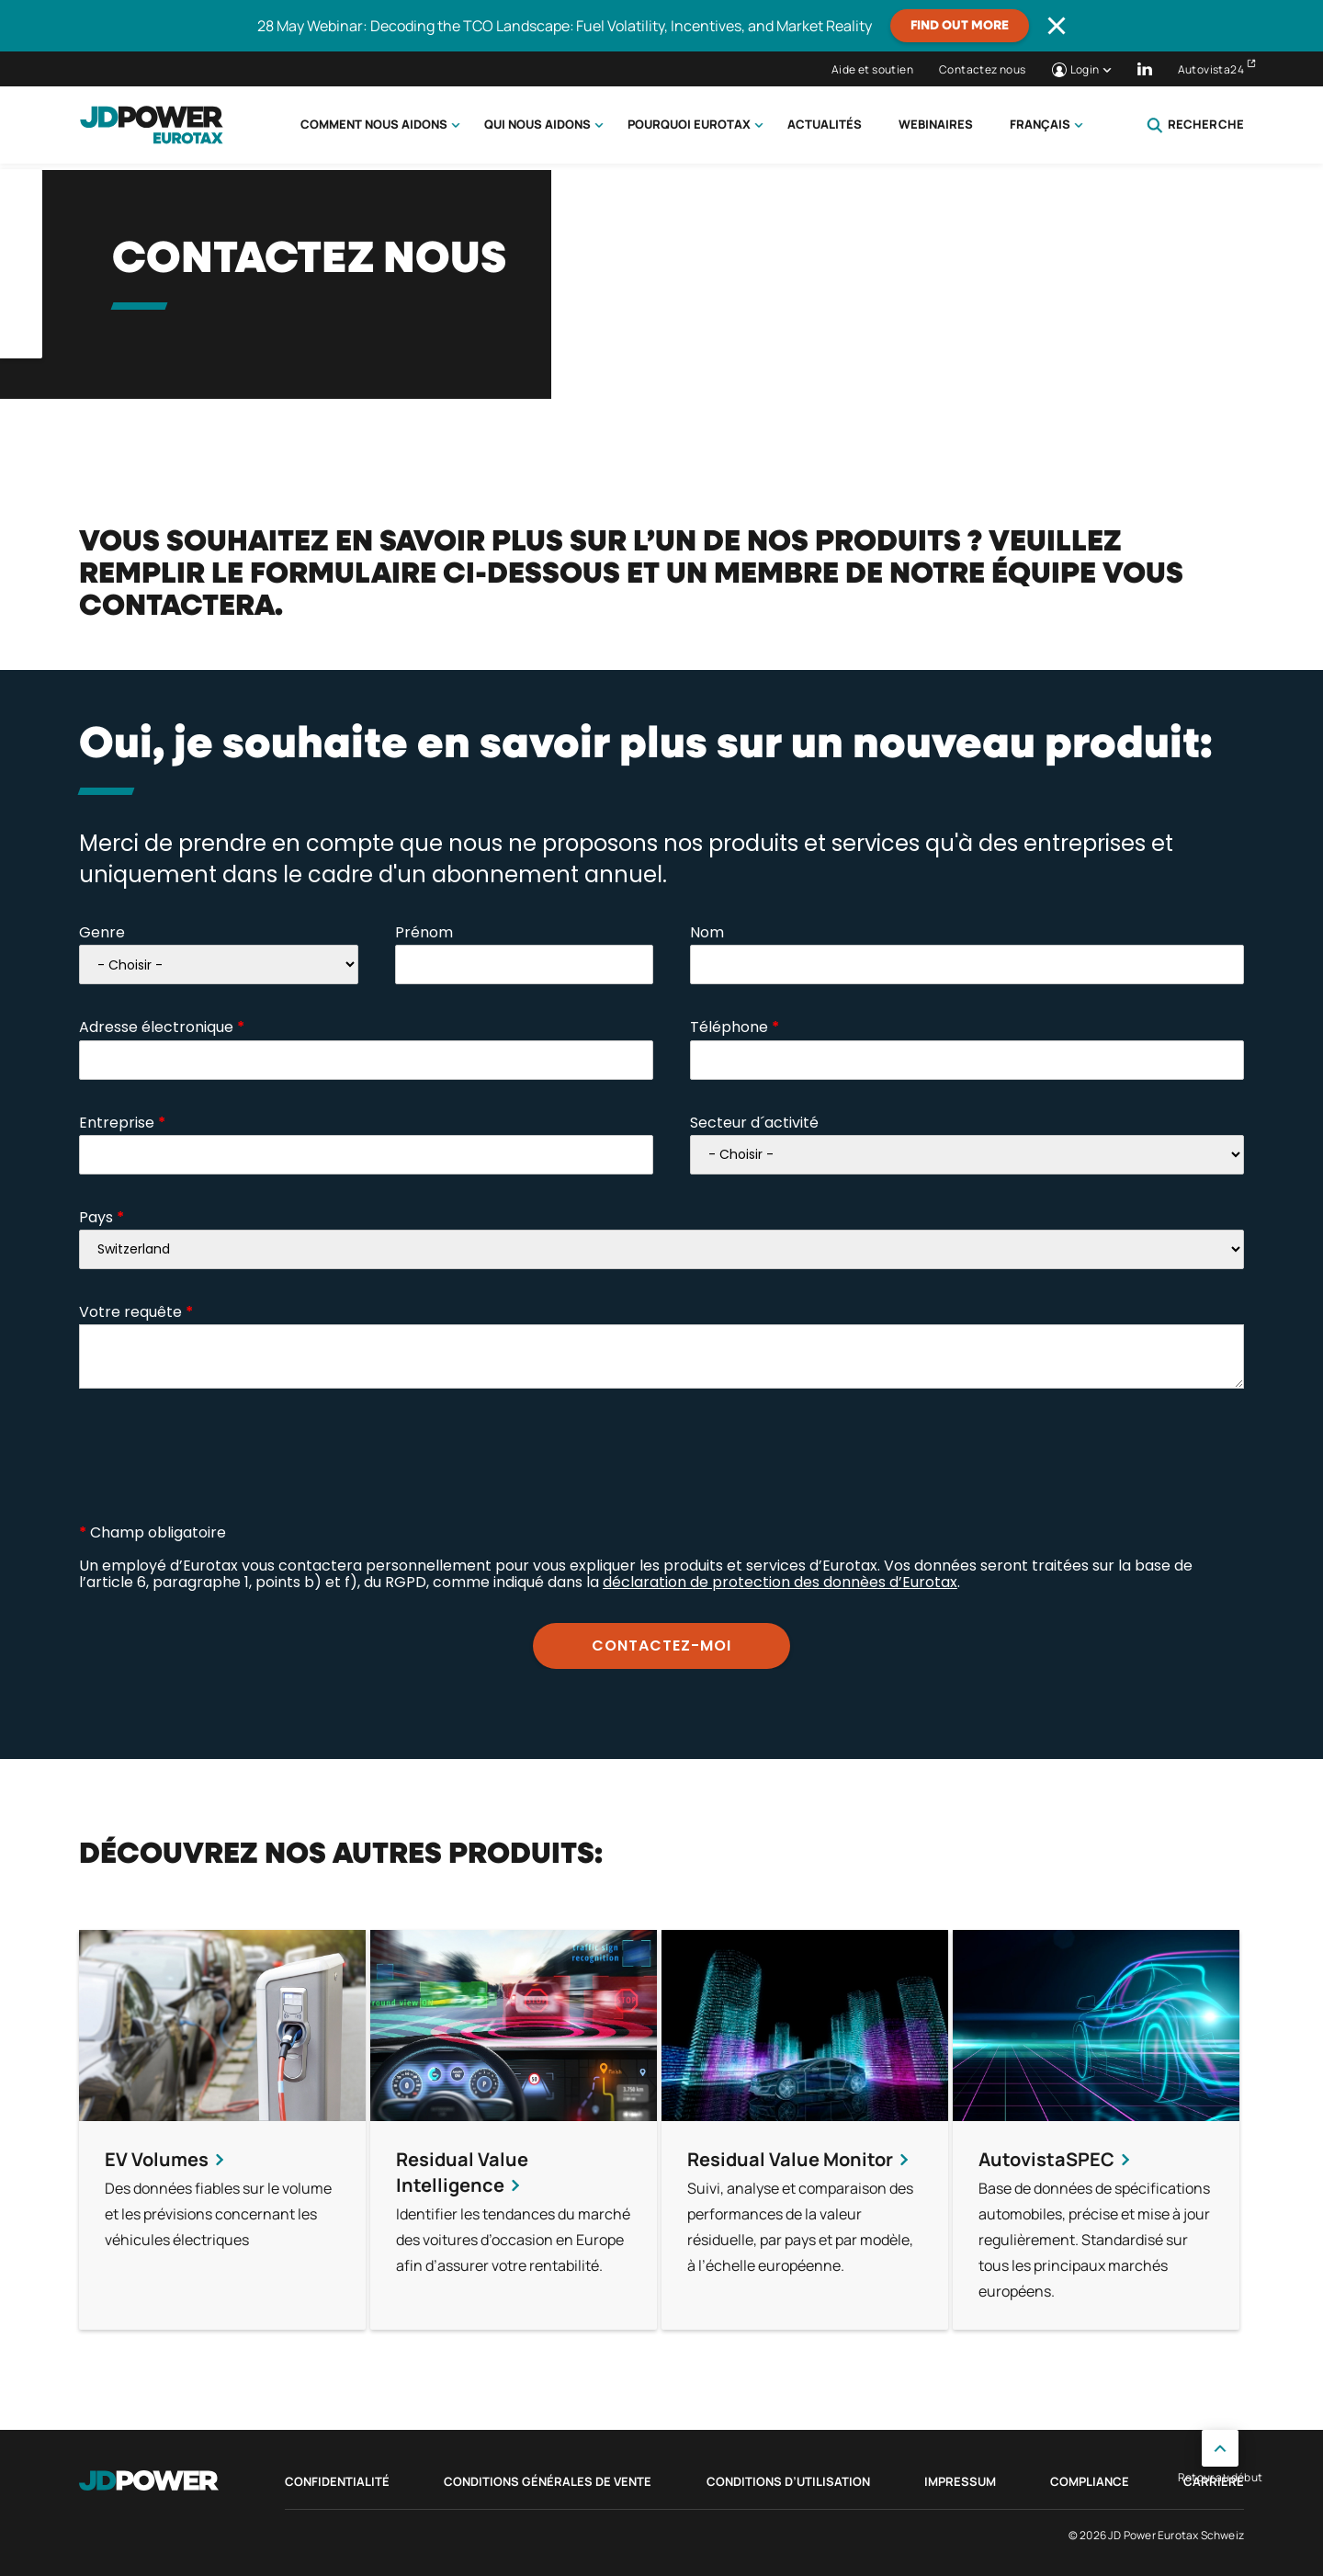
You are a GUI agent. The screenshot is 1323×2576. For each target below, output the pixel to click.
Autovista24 (1211, 69)
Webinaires (936, 124)
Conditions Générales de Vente (547, 2481)
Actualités (824, 124)
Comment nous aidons (373, 124)
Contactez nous (982, 69)
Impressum (960, 2481)
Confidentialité (337, 2481)
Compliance (1089, 2481)
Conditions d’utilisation (788, 2481)
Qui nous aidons (537, 124)
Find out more (959, 25)
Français (1040, 124)
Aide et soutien (872, 69)
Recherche (1195, 125)
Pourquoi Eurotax (689, 124)
